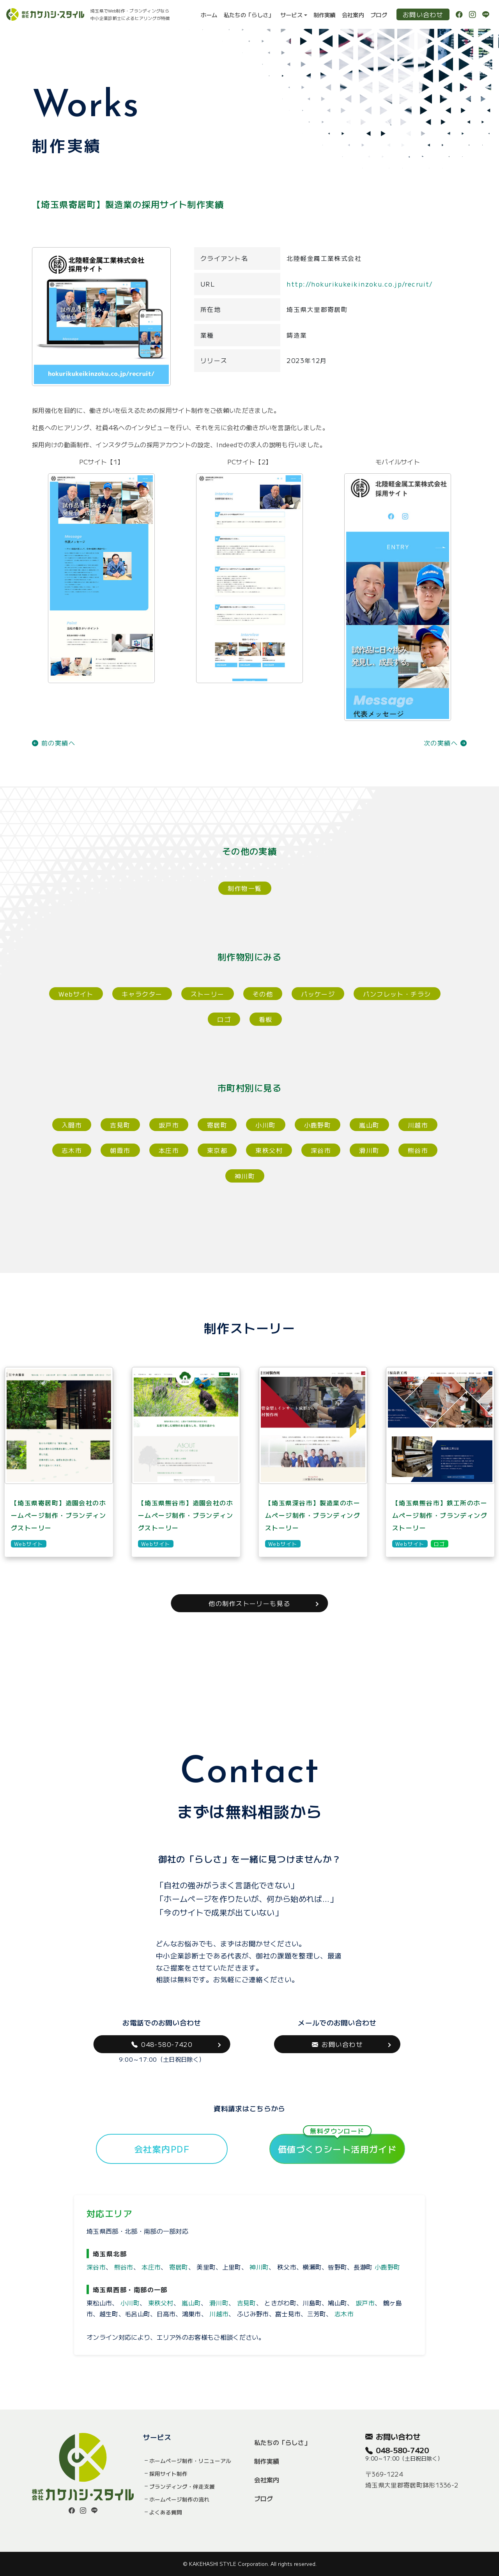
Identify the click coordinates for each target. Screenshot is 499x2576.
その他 (263, 994)
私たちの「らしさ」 (249, 15)
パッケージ (318, 994)
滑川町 (369, 1150)
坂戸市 (169, 1125)
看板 (266, 1019)
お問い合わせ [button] (337, 2044)
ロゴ (224, 1019)
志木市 (72, 1150)
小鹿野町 (317, 1125)
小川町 (265, 1125)
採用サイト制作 (168, 2473)
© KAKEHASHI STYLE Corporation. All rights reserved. (250, 2563)
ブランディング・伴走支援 (182, 2486)
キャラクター (142, 994)
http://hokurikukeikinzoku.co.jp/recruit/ (360, 284)
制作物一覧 (245, 888)
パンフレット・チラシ (397, 994)
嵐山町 (369, 1125)
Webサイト (76, 994)
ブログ (378, 15)
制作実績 (324, 15)
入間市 (72, 1125)
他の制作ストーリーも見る (249, 1603)
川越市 (418, 1125)
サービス (291, 15)
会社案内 (353, 15)
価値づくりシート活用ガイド (337, 2144)
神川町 (245, 1176)
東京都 (217, 1150)
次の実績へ (445, 742)
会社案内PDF (161, 2148)
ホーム (209, 15)
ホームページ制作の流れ (179, 2499)
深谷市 (321, 1150)
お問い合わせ (423, 14)
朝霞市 (120, 1150)
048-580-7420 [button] (162, 2044)
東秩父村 (269, 1150)
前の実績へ (53, 742)
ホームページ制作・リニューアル (190, 2460)
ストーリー (208, 994)
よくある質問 (165, 2512)
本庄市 (169, 1150)
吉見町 (120, 1125)
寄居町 (217, 1125)
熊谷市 (418, 1150)
